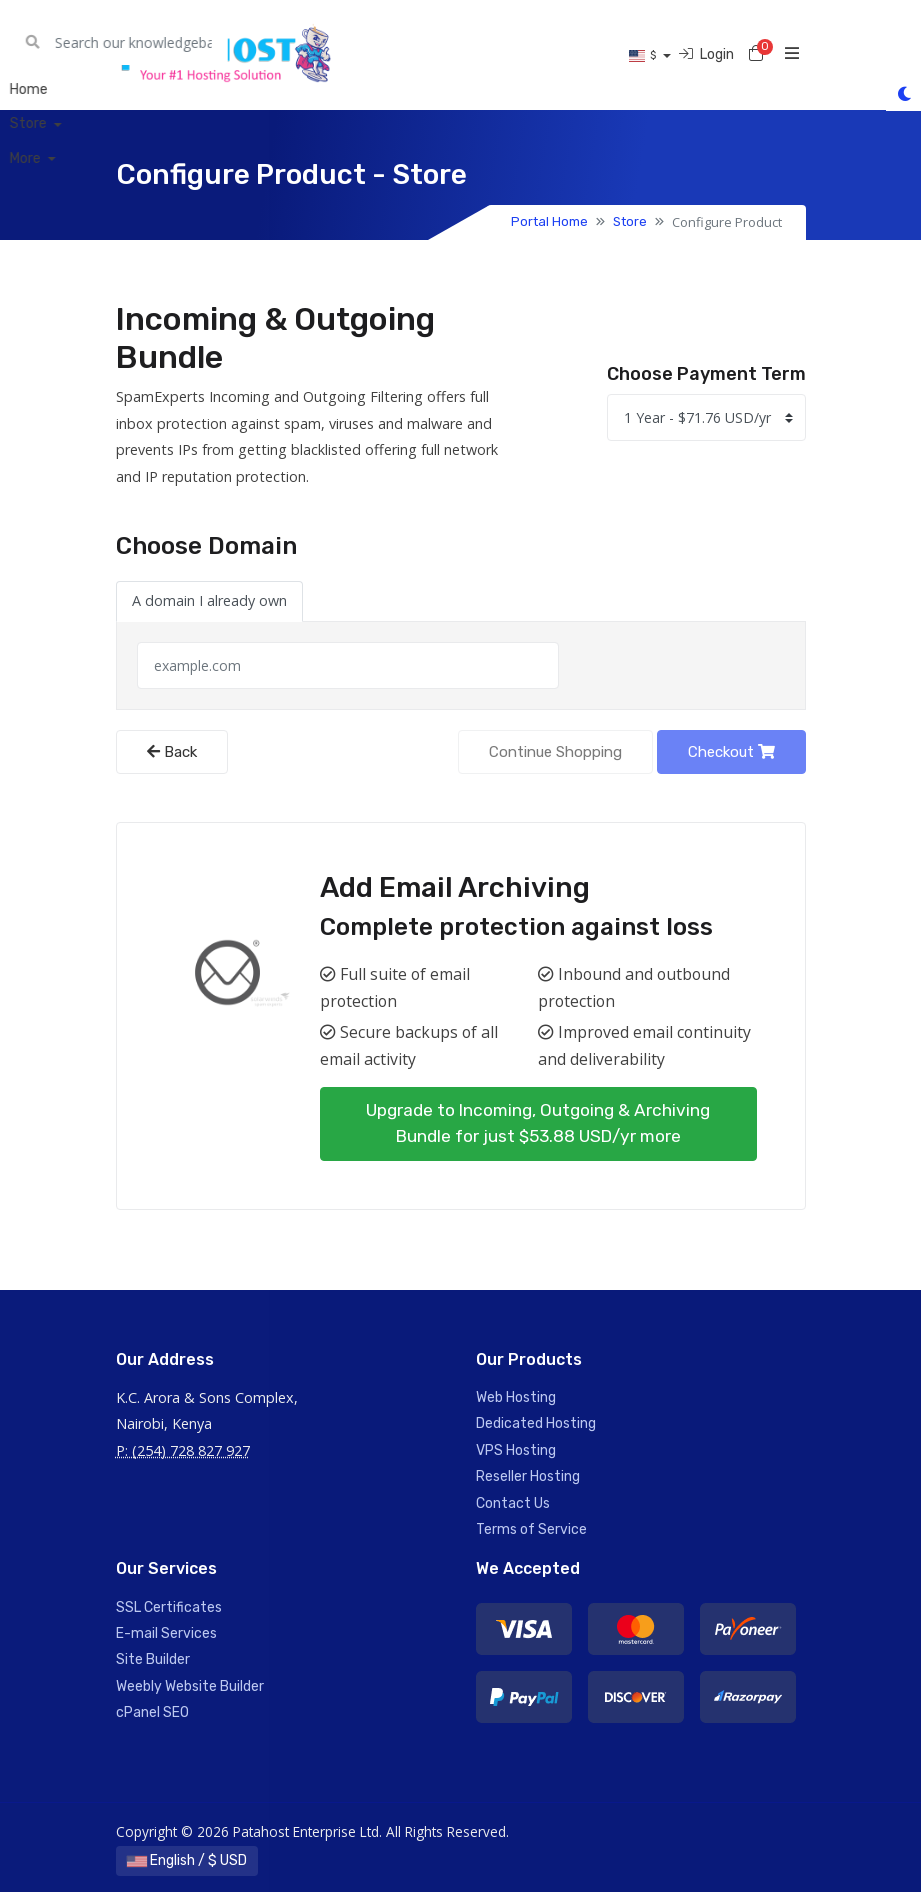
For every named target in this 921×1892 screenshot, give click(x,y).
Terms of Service (531, 1529)
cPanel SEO (152, 1712)
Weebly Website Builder (190, 1686)
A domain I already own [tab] (209, 600)
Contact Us (513, 1503)
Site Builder (153, 1659)
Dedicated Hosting (536, 1423)
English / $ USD (187, 1860)
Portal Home (549, 221)
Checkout (731, 752)
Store (630, 221)
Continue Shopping (555, 752)
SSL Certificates (169, 1607)
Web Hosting (516, 1397)
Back (172, 752)
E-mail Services (166, 1633)
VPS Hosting (516, 1450)
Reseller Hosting (528, 1476)
